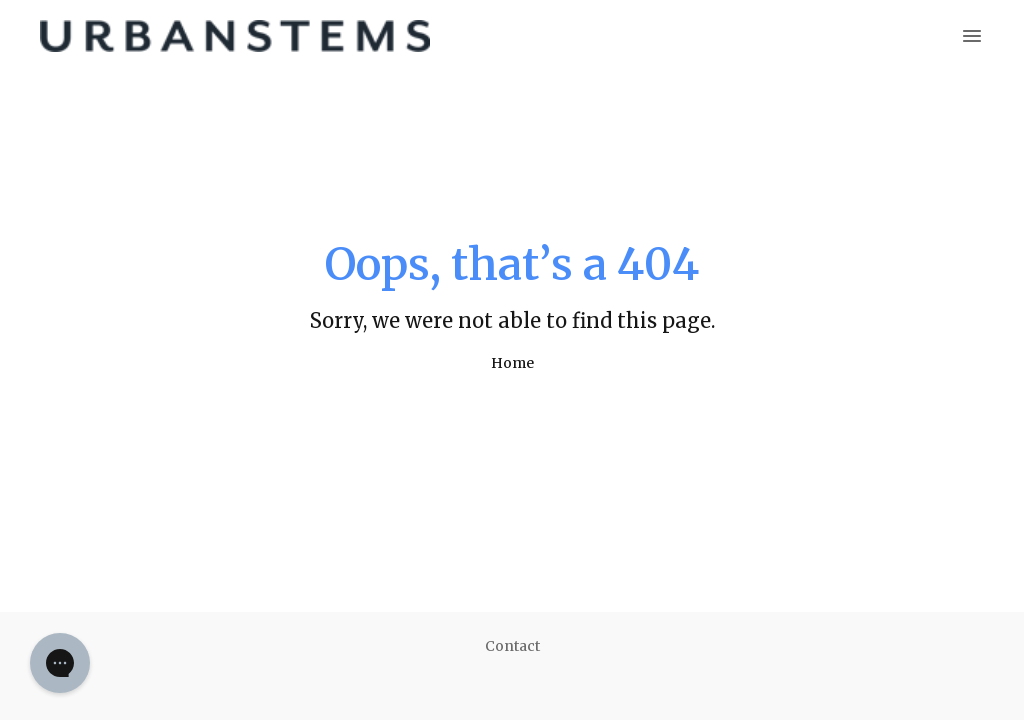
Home (512, 363)
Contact (512, 646)
